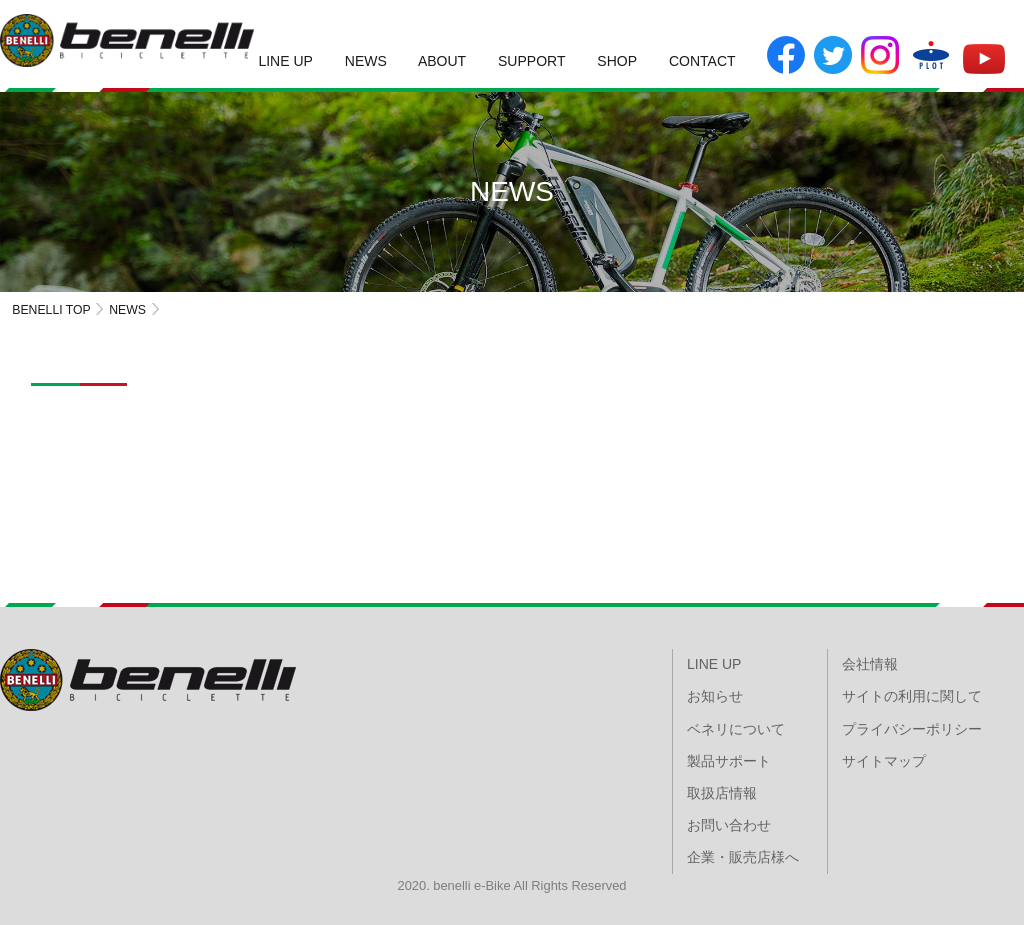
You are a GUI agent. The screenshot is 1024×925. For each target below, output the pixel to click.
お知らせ (715, 696)
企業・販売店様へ (743, 857)
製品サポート (729, 761)
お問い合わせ (729, 825)
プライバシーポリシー (912, 729)
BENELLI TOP (51, 310)
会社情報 (870, 664)
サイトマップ (884, 761)
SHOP (617, 61)
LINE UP (285, 61)
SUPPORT (531, 61)
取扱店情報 (722, 793)
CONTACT (702, 61)
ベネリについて (736, 729)
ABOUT (442, 61)
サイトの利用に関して (912, 696)
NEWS (366, 61)
